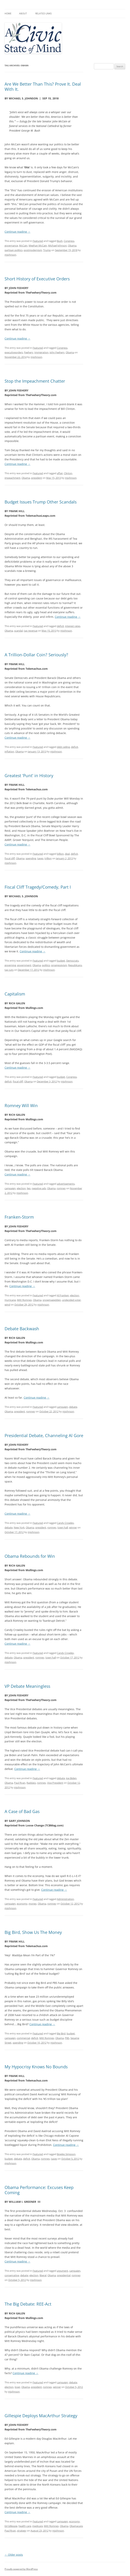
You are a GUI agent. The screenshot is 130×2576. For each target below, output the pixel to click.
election (21, 1188)
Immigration (41, 352)
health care (25, 2526)
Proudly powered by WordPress (21, 2569)
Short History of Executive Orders (37, 279)
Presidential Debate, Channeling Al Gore (44, 1435)
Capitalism (15, 994)
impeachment (12, 478)
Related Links (43, 13)
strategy (21, 2530)
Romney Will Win (21, 1105)
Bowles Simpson (66, 2154)
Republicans (75, 965)
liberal (43, 2275)
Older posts (14, 2554)
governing (10, 965)
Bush (60, 241)
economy (22, 1903)
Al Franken (63, 1295)
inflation (9, 751)
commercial (23, 2038)
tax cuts (9, 970)
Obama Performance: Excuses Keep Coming (39, 2189)
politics (46, 965)
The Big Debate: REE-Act (28, 2304)
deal (67, 853)
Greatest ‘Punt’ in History (29, 775)
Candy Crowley (65, 1523)
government (24, 965)
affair (60, 473)
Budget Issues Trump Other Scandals (41, 502)
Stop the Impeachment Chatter (35, 381)
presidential (63, 2275)
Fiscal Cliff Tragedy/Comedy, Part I (38, 887)
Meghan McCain (38, 245)
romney (61, 1188)
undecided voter (71, 1300)
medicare (37, 2526)
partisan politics (14, 250)
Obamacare (76, 2526)
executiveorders (14, 352)
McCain (23, 245)
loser (17, 2387)
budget (61, 960)
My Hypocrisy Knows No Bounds (36, 2066)
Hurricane (10, 1300)
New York (19, 1527)
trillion (48, 858)
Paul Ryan (19, 1782)
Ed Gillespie (11, 2526)
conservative (12, 2275)
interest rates (72, 626)
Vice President (55, 1782)
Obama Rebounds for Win (30, 1556)
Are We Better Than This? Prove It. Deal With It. (43, 86)
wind (7, 1304)
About (23, 13)
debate (73, 1407)
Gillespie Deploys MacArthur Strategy (41, 2415)
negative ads (39, 1188)
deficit (60, 626)
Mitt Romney (24, 1300)
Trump (47, 250)
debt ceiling (63, 747)
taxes (40, 858)
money (33, 1903)
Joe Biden (71, 1778)
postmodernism (33, 250)
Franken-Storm (19, 1217)
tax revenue (30, 630)
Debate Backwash (22, 1328)
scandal (18, 630)
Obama (72, 245)
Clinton (68, 473)
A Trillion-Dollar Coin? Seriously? (36, 654)
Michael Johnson (57, 245)
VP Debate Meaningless (27, 1686)
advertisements (66, 1183)
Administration (65, 1899)
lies (29, 1188)
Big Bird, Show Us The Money (33, 1932)
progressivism (59, 965)
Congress (69, 241)
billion (60, 853)
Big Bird (61, 2033)
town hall (62, 1527)
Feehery (28, 352)
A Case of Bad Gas (22, 1811)
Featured (38, 241)
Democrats (72, 960)
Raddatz (31, 1782)
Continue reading (17, 231)
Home (8, 13)
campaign (10, 1188)
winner (73, 1527)
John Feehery (57, 352)
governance (11, 245)
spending (31, 858)
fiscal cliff (10, 858)
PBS (67, 2038)
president (36, 478)
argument (62, 2270)
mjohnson (10, 254)
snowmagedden (52, 1300)
